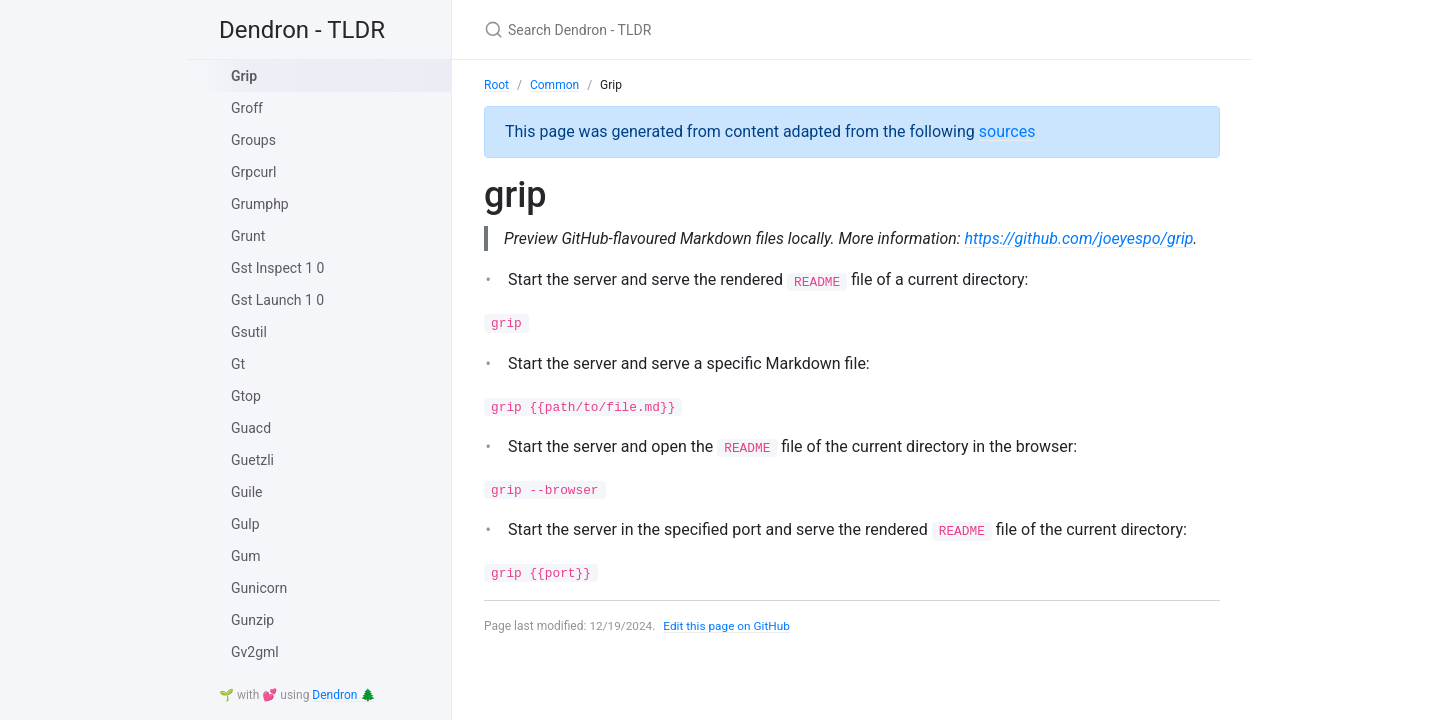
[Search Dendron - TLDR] (720, 29)
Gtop (246, 396)
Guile (247, 492)
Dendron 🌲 (343, 695)
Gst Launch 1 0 (277, 300)
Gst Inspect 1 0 (277, 268)
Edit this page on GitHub (728, 626)
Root (496, 85)
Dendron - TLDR (302, 30)
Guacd (251, 428)
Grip (244, 76)
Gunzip (252, 620)
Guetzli (252, 460)
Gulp (245, 524)
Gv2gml (255, 652)
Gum (246, 556)
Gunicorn (259, 588)
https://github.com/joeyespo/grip (1084, 238)
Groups (253, 140)
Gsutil (249, 332)
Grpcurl (253, 172)
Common (554, 85)
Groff (247, 108)
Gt (238, 364)
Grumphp (260, 204)
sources (1007, 131)
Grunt (248, 236)
